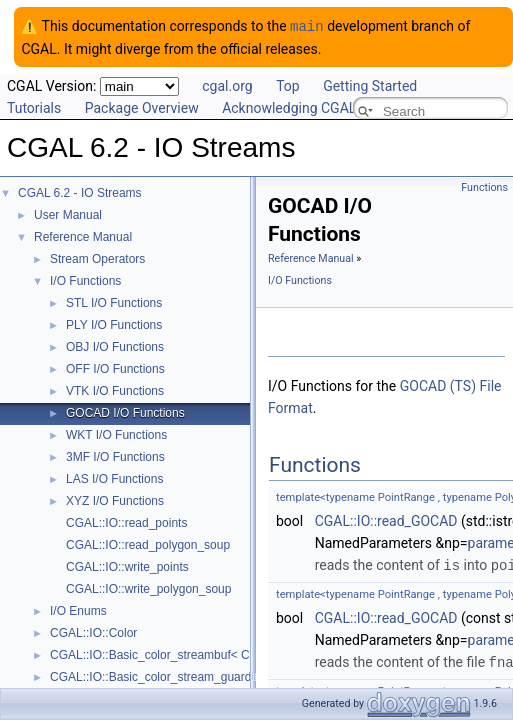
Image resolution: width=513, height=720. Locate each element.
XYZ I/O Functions (115, 500)
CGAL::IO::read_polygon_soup (148, 544)
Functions (484, 186)
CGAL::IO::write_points (127, 566)
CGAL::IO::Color (93, 632)
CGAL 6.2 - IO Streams (80, 192)
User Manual (68, 214)
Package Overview (142, 107)
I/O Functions (85, 280)
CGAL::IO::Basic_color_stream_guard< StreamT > (184, 676)
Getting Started (370, 85)
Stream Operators (97, 258)
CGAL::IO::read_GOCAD (386, 520)
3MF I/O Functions (115, 456)
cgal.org (227, 85)
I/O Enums (78, 610)
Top (288, 85)
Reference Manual (83, 236)
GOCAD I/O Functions (125, 412)
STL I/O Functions (114, 302)
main (307, 25)
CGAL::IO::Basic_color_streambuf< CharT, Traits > (184, 654)
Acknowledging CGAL (289, 107)
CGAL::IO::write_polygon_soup (148, 588)
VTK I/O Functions (115, 390)
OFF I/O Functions (115, 368)
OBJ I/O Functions (115, 346)
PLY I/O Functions (114, 324)
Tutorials (34, 107)
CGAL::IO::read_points (126, 522)
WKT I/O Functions (116, 434)
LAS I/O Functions (114, 478)
